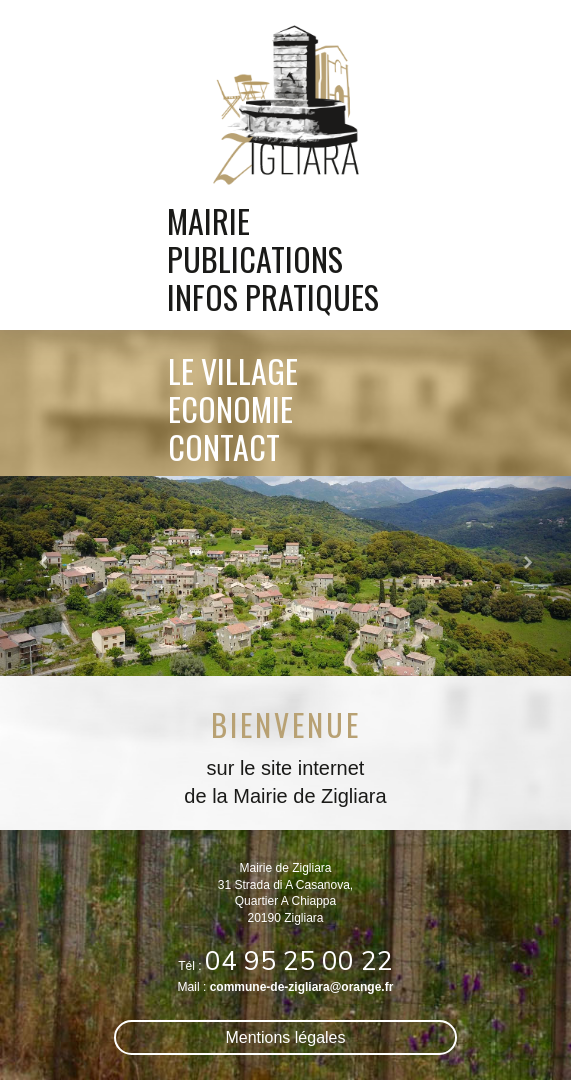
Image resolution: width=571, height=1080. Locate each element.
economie (230, 404)
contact (224, 442)
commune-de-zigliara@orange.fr (302, 987)
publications (255, 259)
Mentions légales (286, 1037)
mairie (208, 221)
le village (233, 366)
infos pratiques (273, 297)
